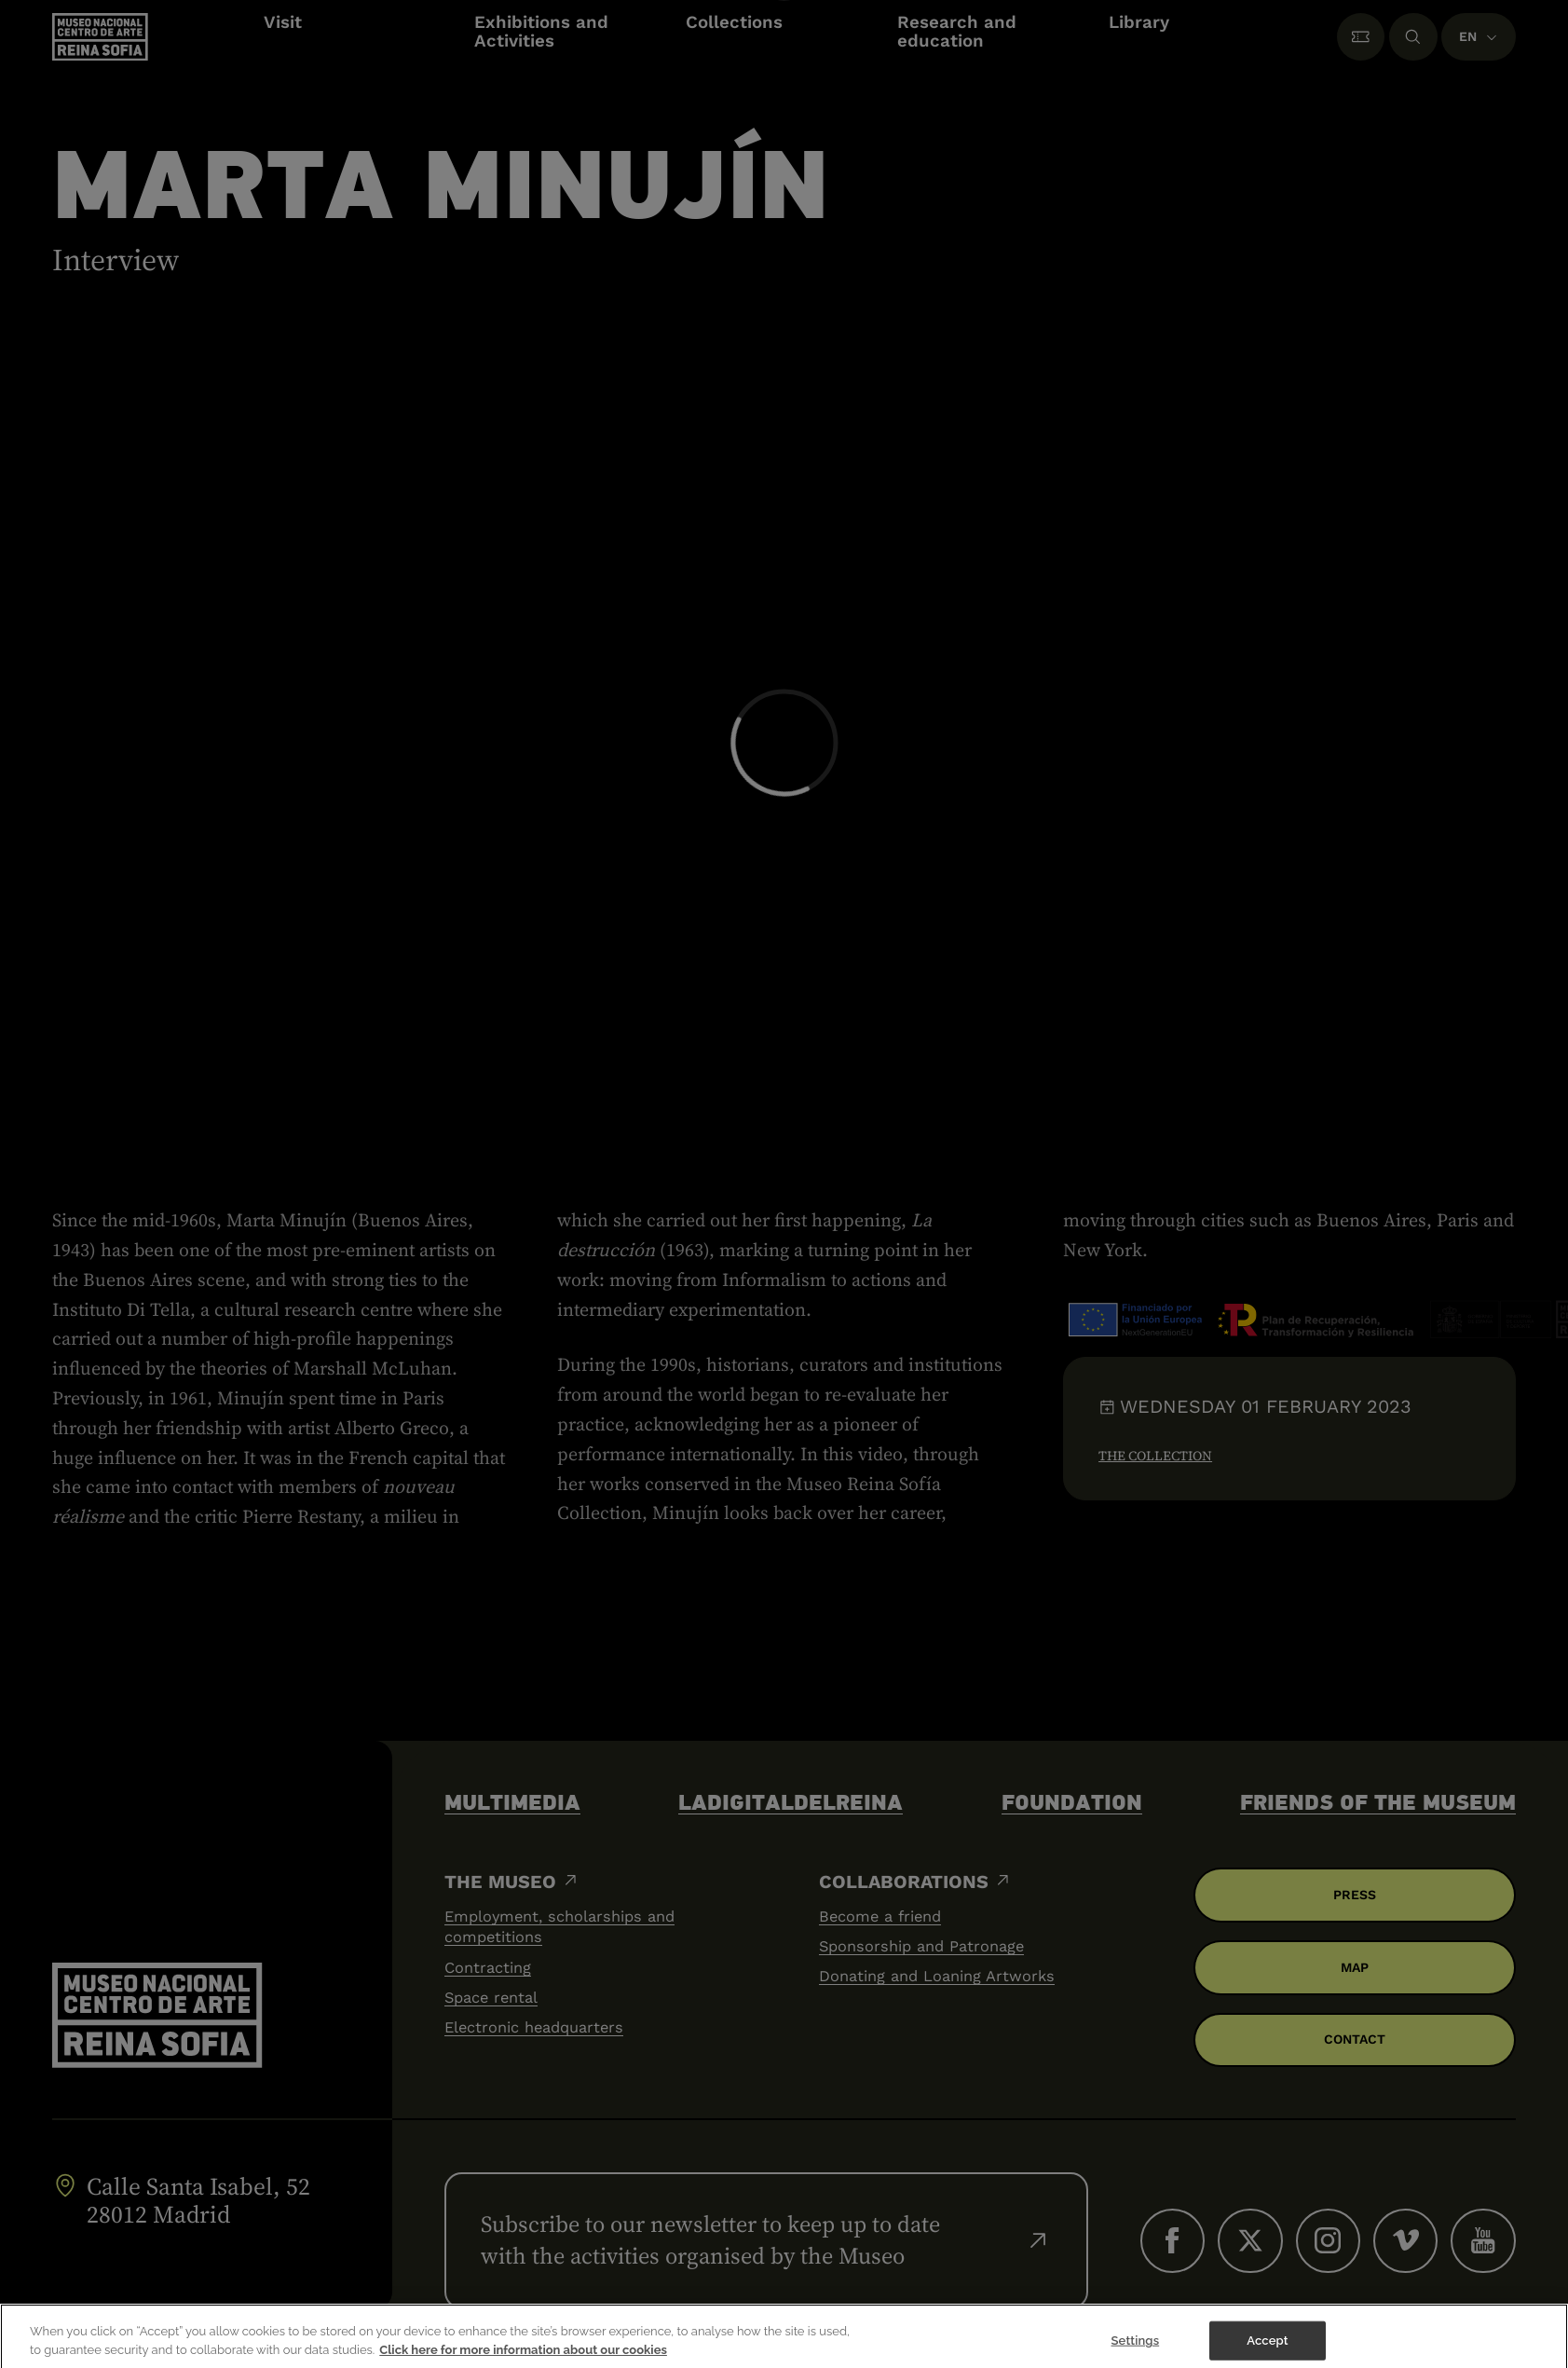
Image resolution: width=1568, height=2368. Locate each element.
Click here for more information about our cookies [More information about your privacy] (523, 2360)
